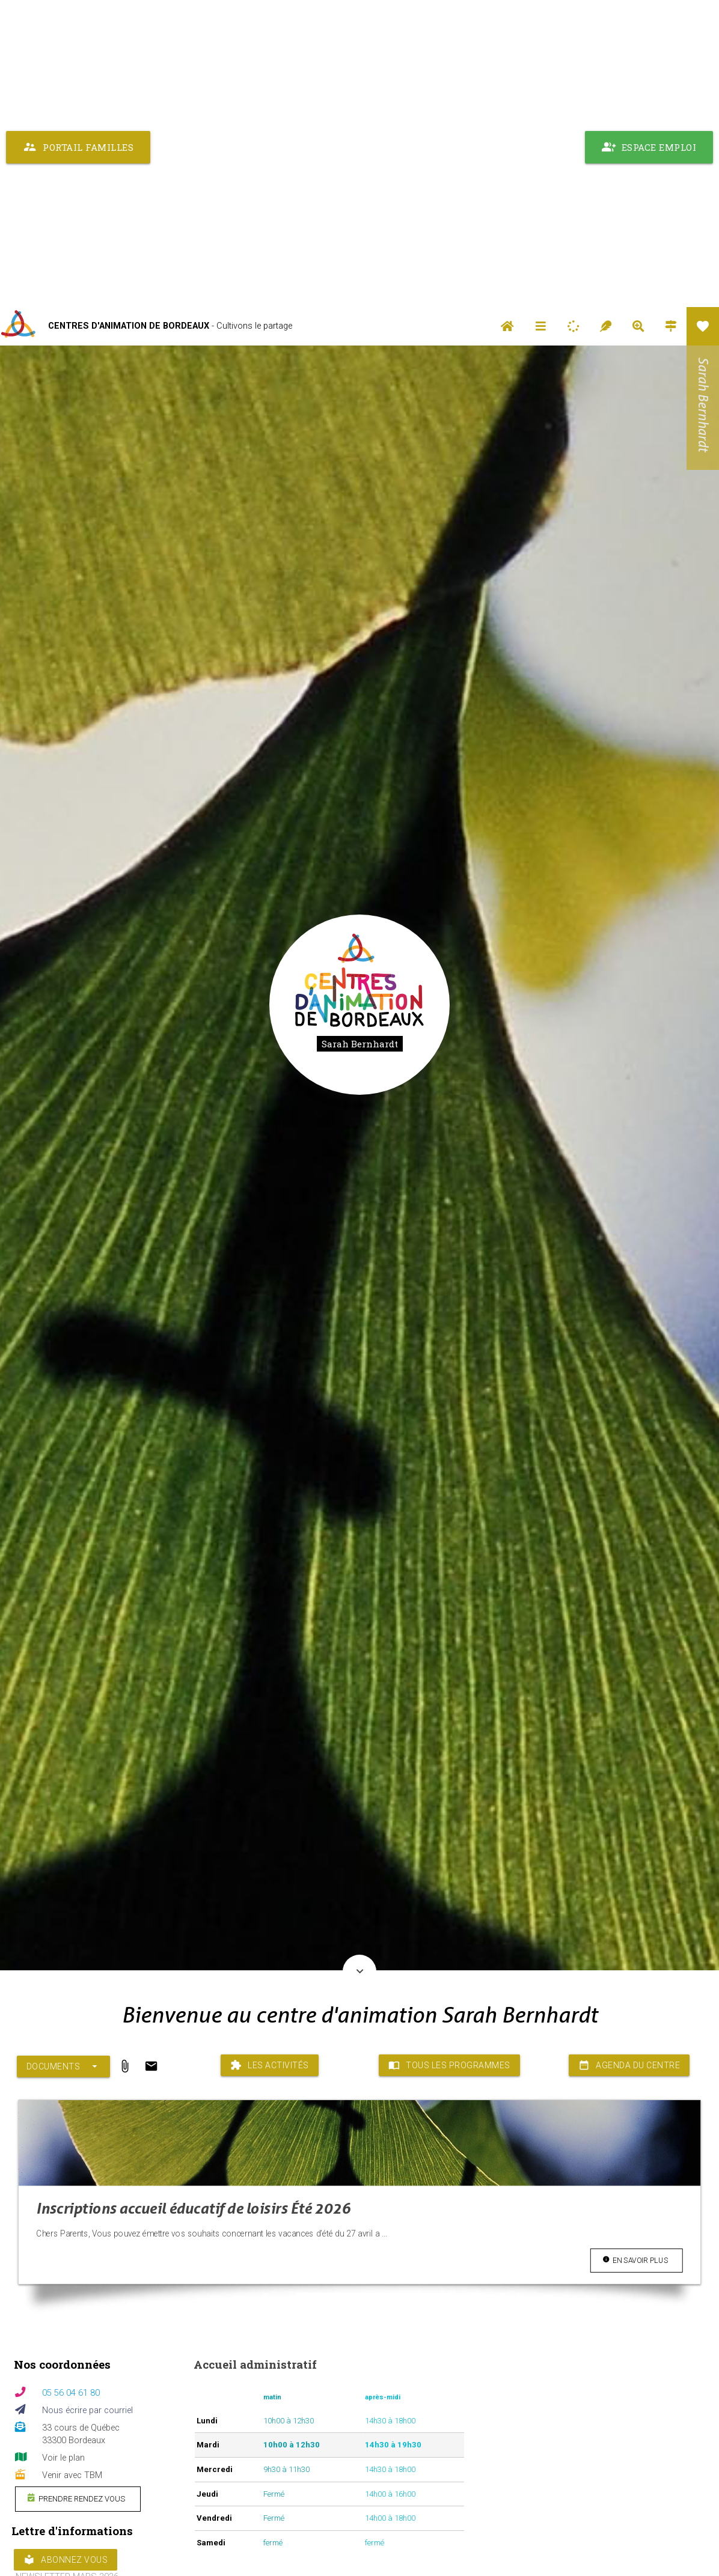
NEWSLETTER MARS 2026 (67, 2270)
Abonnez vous (65, 2253)
